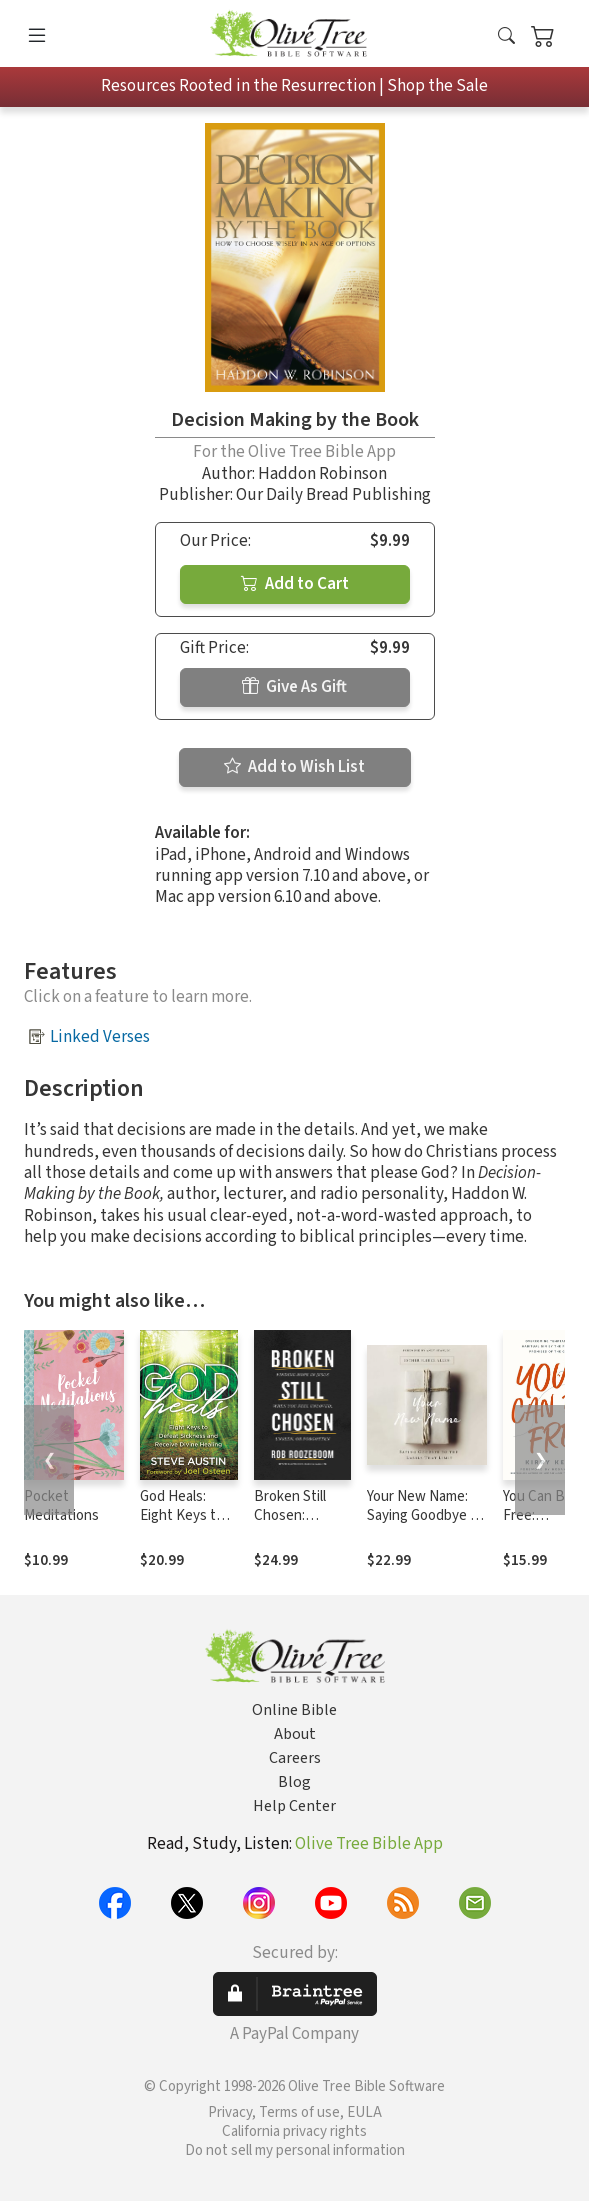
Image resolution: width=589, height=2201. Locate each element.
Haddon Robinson (322, 474)
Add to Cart (295, 584)
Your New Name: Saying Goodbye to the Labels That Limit (425, 1525)
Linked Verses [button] (100, 1037)
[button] (506, 37)
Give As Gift (294, 687)
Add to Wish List (294, 767)
